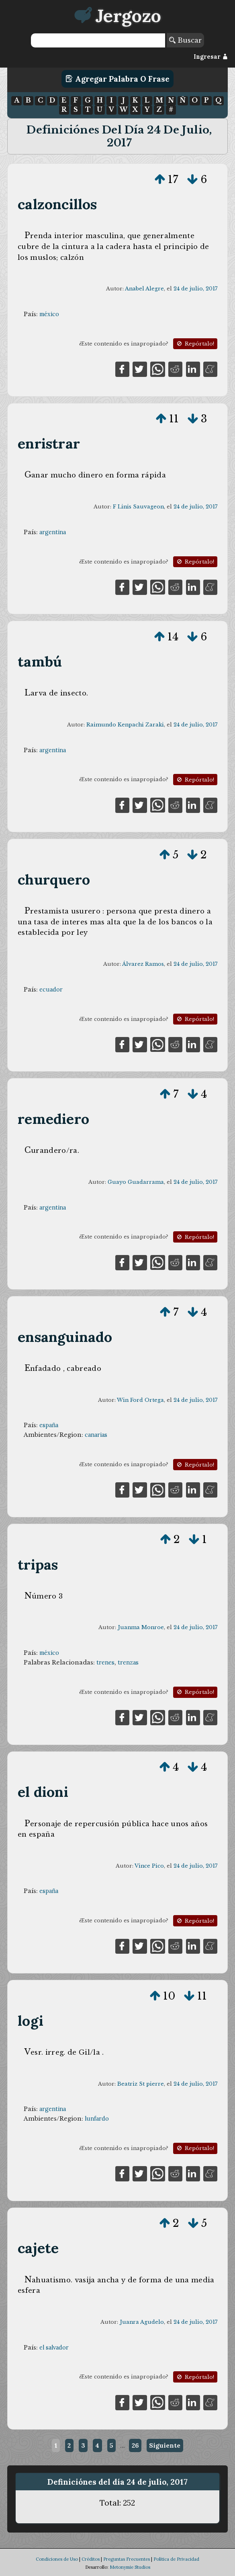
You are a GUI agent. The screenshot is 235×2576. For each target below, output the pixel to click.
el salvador (54, 2347)
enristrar (49, 443)
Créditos (91, 2559)
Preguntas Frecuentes (126, 2559)
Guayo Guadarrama (136, 1182)
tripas (38, 1564)
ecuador (51, 989)
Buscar (185, 40)
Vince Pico (149, 1866)
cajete (38, 2248)
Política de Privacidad (176, 2559)
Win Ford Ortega (140, 1400)
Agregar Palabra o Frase (117, 79)
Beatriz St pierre (140, 2084)
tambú (40, 661)
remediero (53, 1119)
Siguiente (164, 2445)
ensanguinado (65, 1337)
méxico (49, 314)
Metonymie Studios (130, 2567)
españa (48, 1425)
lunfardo (97, 2118)
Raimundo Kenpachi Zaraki (125, 725)
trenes (105, 1662)
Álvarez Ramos (143, 964)
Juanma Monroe (141, 1627)
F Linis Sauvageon (138, 507)
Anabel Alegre (144, 289)
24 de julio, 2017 (195, 289)
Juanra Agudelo (142, 2322)
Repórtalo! (195, 344)
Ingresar (211, 56)
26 (135, 2445)
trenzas (128, 1662)
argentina (52, 532)
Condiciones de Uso (57, 2559)
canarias (96, 1434)
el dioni (43, 1792)
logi (30, 2021)
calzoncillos (57, 204)
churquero (54, 879)
